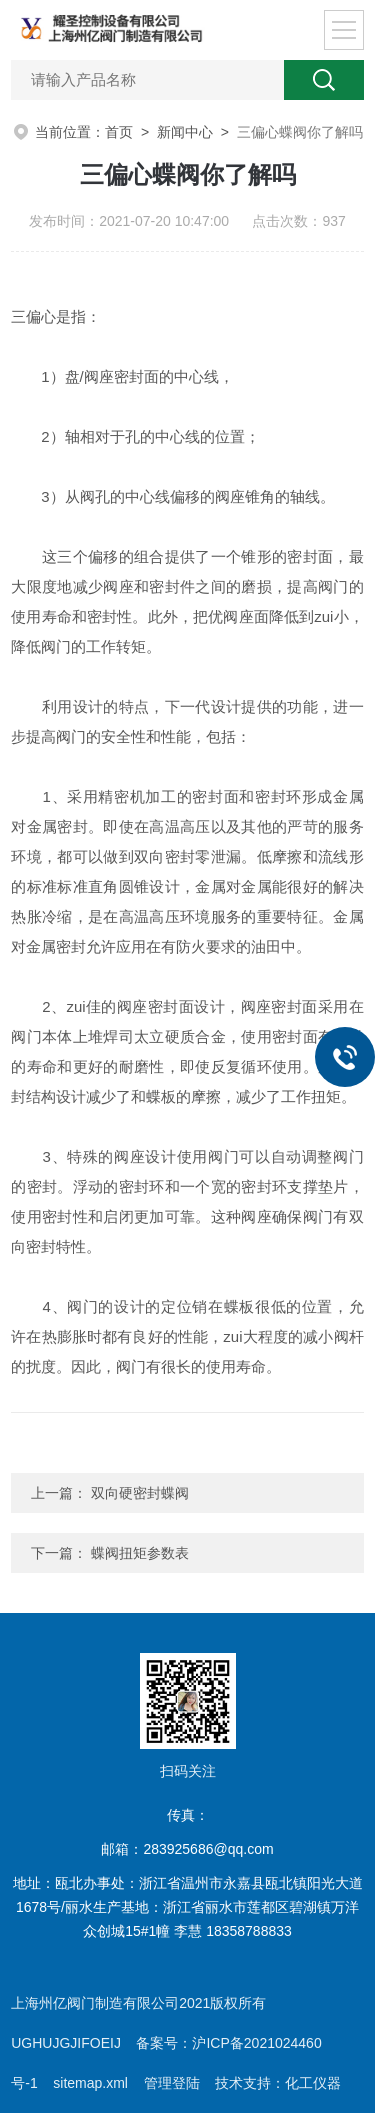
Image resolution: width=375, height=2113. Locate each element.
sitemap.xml (90, 2083)
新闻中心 (185, 132)
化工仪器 (313, 2083)
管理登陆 (172, 2083)
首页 (119, 132)
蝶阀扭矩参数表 (140, 1553)
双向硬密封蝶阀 (140, 1493)
